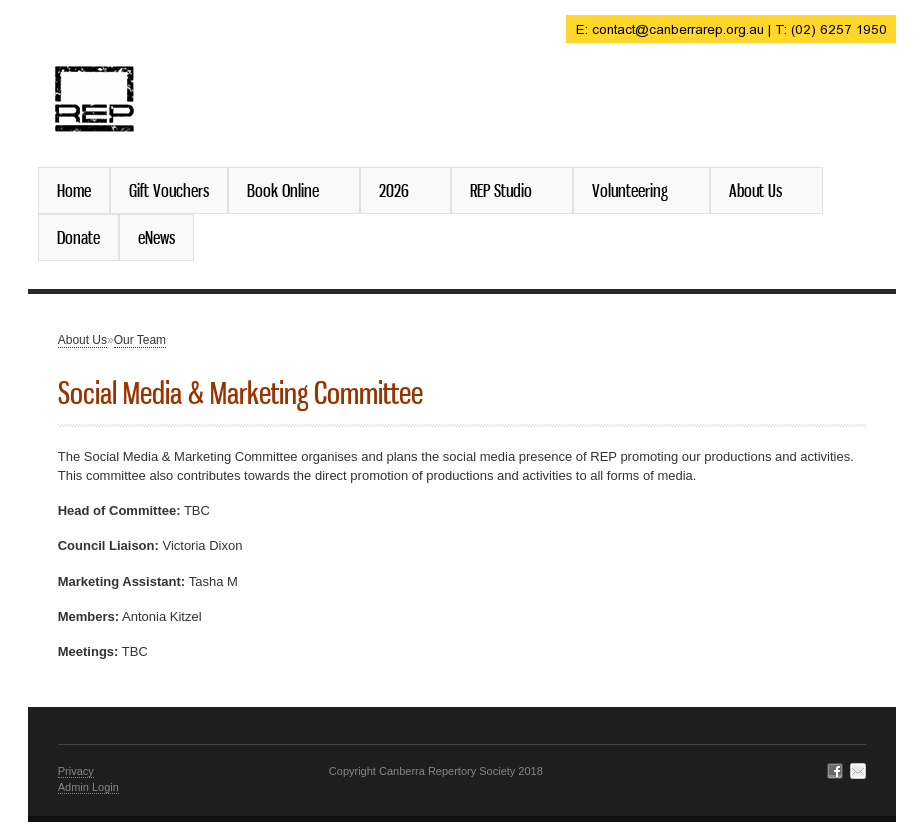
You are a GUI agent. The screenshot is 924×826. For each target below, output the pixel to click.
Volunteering (634, 190)
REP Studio (505, 190)
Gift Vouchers (169, 190)
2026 (398, 190)
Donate (78, 237)
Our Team (140, 340)
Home (74, 190)
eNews (156, 237)
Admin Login (88, 787)
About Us (759, 190)
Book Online (287, 190)
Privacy (76, 771)
